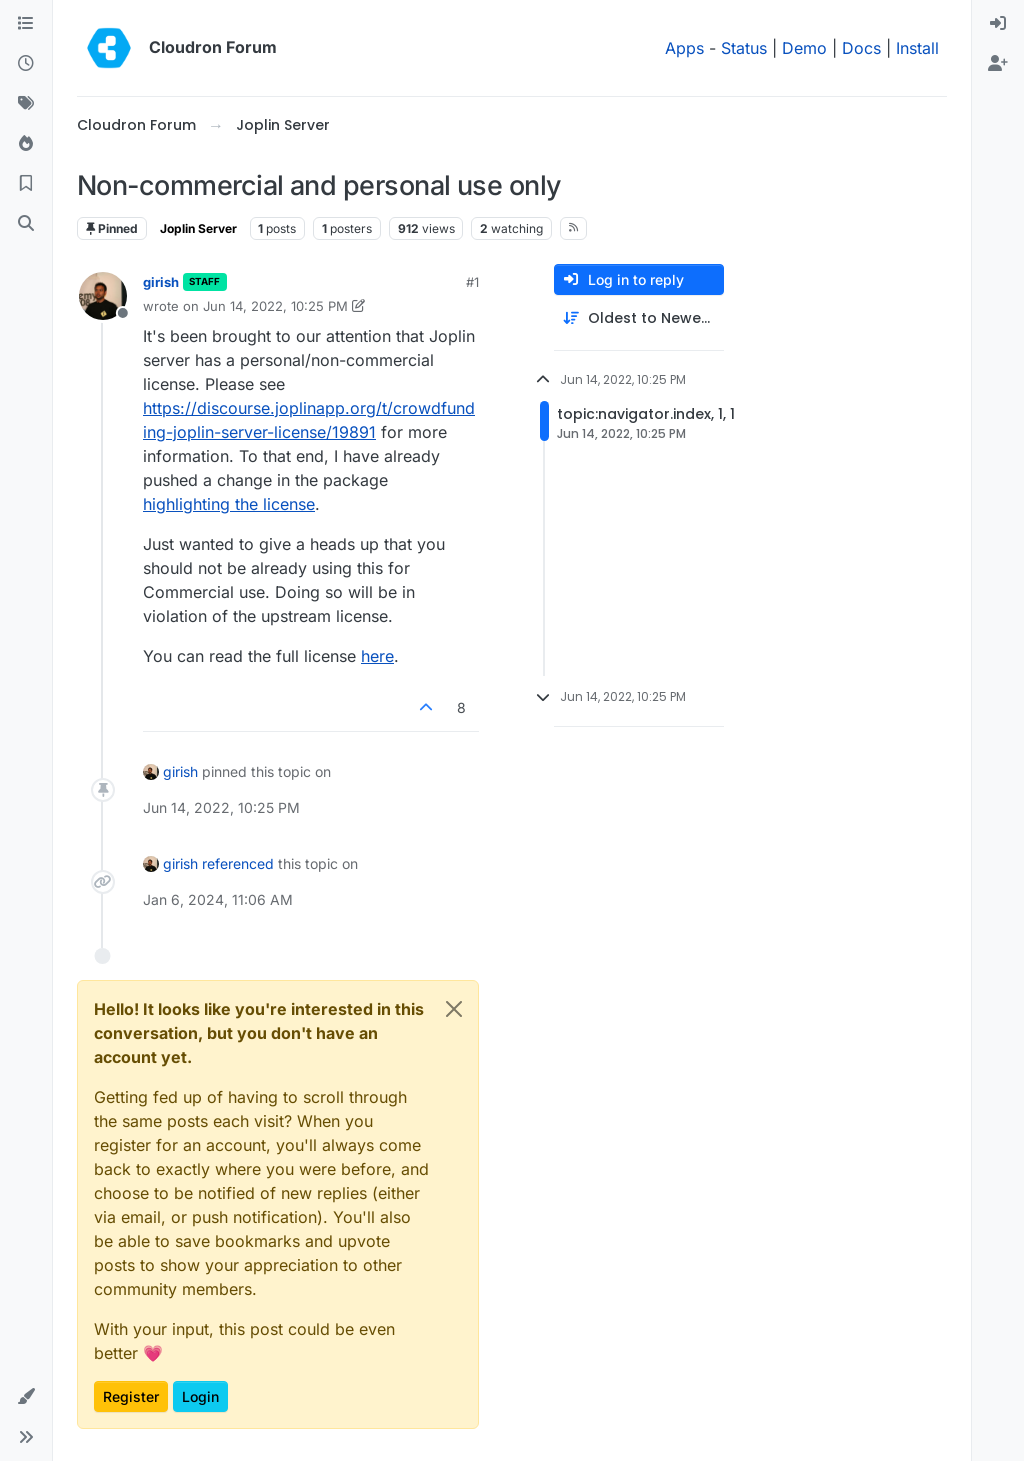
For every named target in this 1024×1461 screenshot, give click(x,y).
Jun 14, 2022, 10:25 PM (275, 306)
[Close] (454, 1009)
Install (917, 48)
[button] (26, 1397)
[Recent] (26, 64)
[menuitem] (998, 24)
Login (200, 1396)
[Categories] (26, 24)
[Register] (998, 64)
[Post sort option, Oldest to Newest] (639, 318)
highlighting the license (229, 504)
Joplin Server (198, 228)
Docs (861, 48)
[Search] (26, 224)
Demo (804, 48)
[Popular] (26, 144)
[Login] (998, 24)
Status (744, 48)
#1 (472, 282)
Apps (684, 48)
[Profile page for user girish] (103, 296)
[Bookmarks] (26, 184)
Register (131, 1396)
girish (161, 282)
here (377, 656)
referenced (238, 863)
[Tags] (26, 104)
